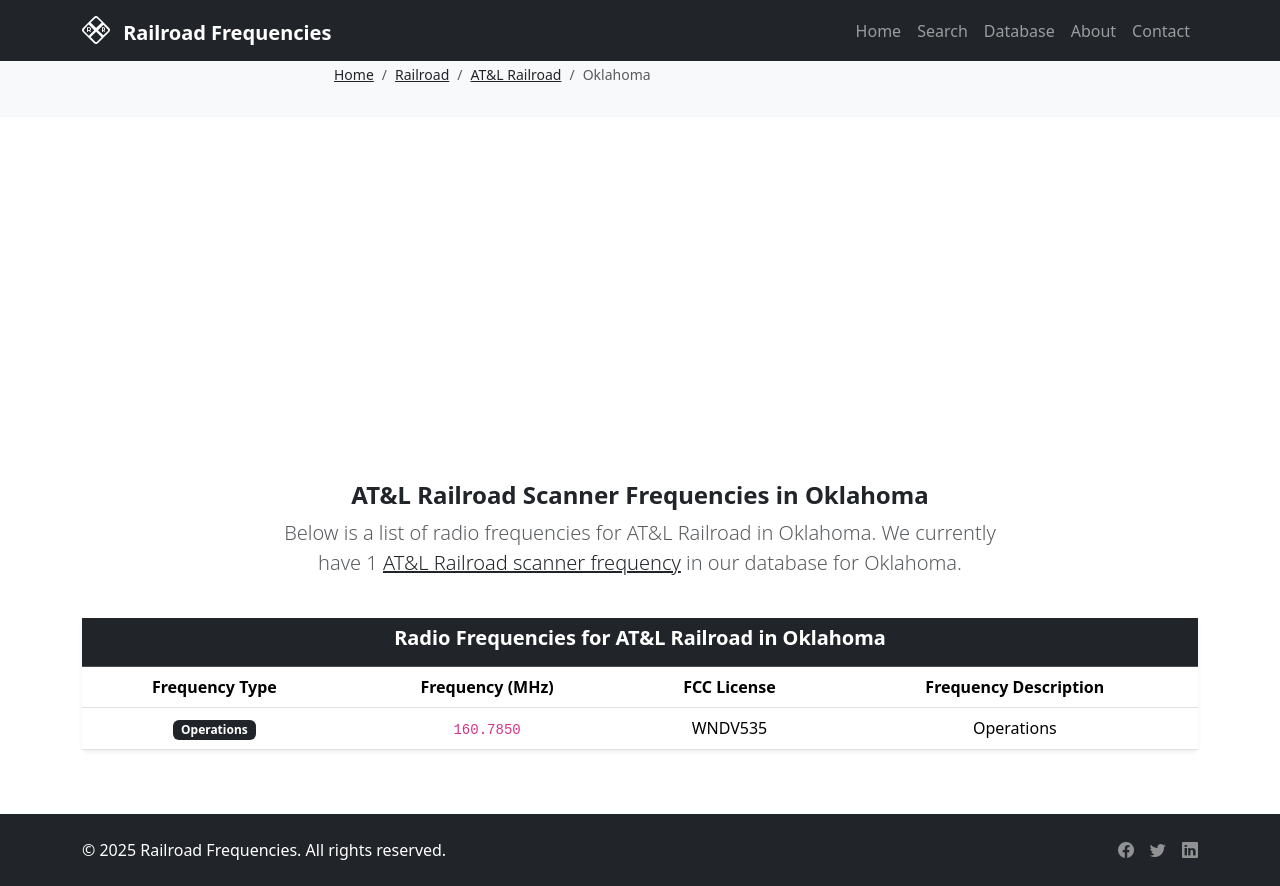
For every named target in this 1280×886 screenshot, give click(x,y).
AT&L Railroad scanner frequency (532, 562)
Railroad (422, 74)
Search (942, 31)
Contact (1161, 31)
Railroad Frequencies (206, 29)
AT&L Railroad (516, 74)
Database (1019, 31)
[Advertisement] (640, 267)
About (1093, 31)
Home (879, 31)
